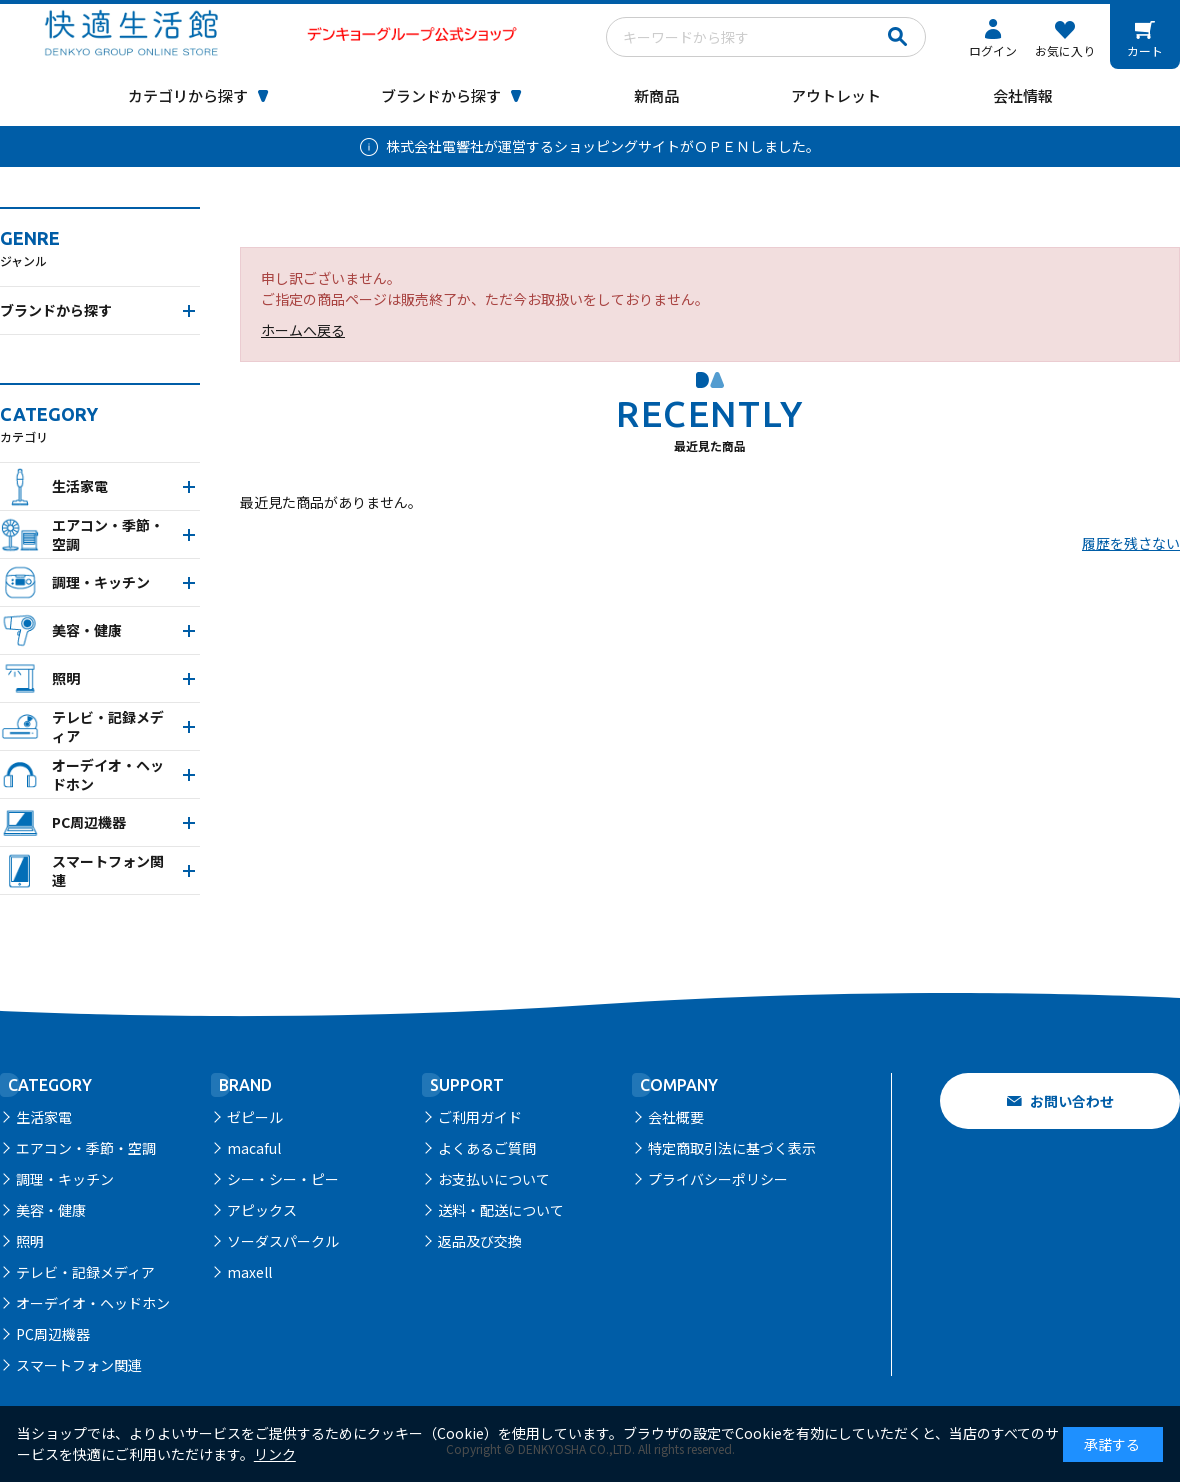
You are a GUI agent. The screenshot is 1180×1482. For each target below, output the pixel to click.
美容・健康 (51, 1210)
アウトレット (836, 95)
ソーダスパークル (283, 1241)
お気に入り (1065, 50)
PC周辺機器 (53, 1334)
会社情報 (1023, 95)
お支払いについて (494, 1179)
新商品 (656, 95)
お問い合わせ (1072, 1101)
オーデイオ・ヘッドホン (93, 1303)
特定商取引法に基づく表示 (732, 1148)
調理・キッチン (65, 1179)
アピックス (262, 1210)
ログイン (993, 50)
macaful (254, 1148)
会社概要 (676, 1117)
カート (1145, 50)
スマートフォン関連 (79, 1365)
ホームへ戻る (303, 330)
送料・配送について (501, 1210)
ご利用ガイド (480, 1117)
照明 (30, 1241)
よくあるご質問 (487, 1148)
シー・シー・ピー (283, 1179)
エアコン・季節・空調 (86, 1148)
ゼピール (255, 1117)
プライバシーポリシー (718, 1179)
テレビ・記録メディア (85, 1272)
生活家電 (44, 1117)
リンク (275, 1454)
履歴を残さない (1131, 543)
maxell (249, 1272)
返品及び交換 (480, 1241)
